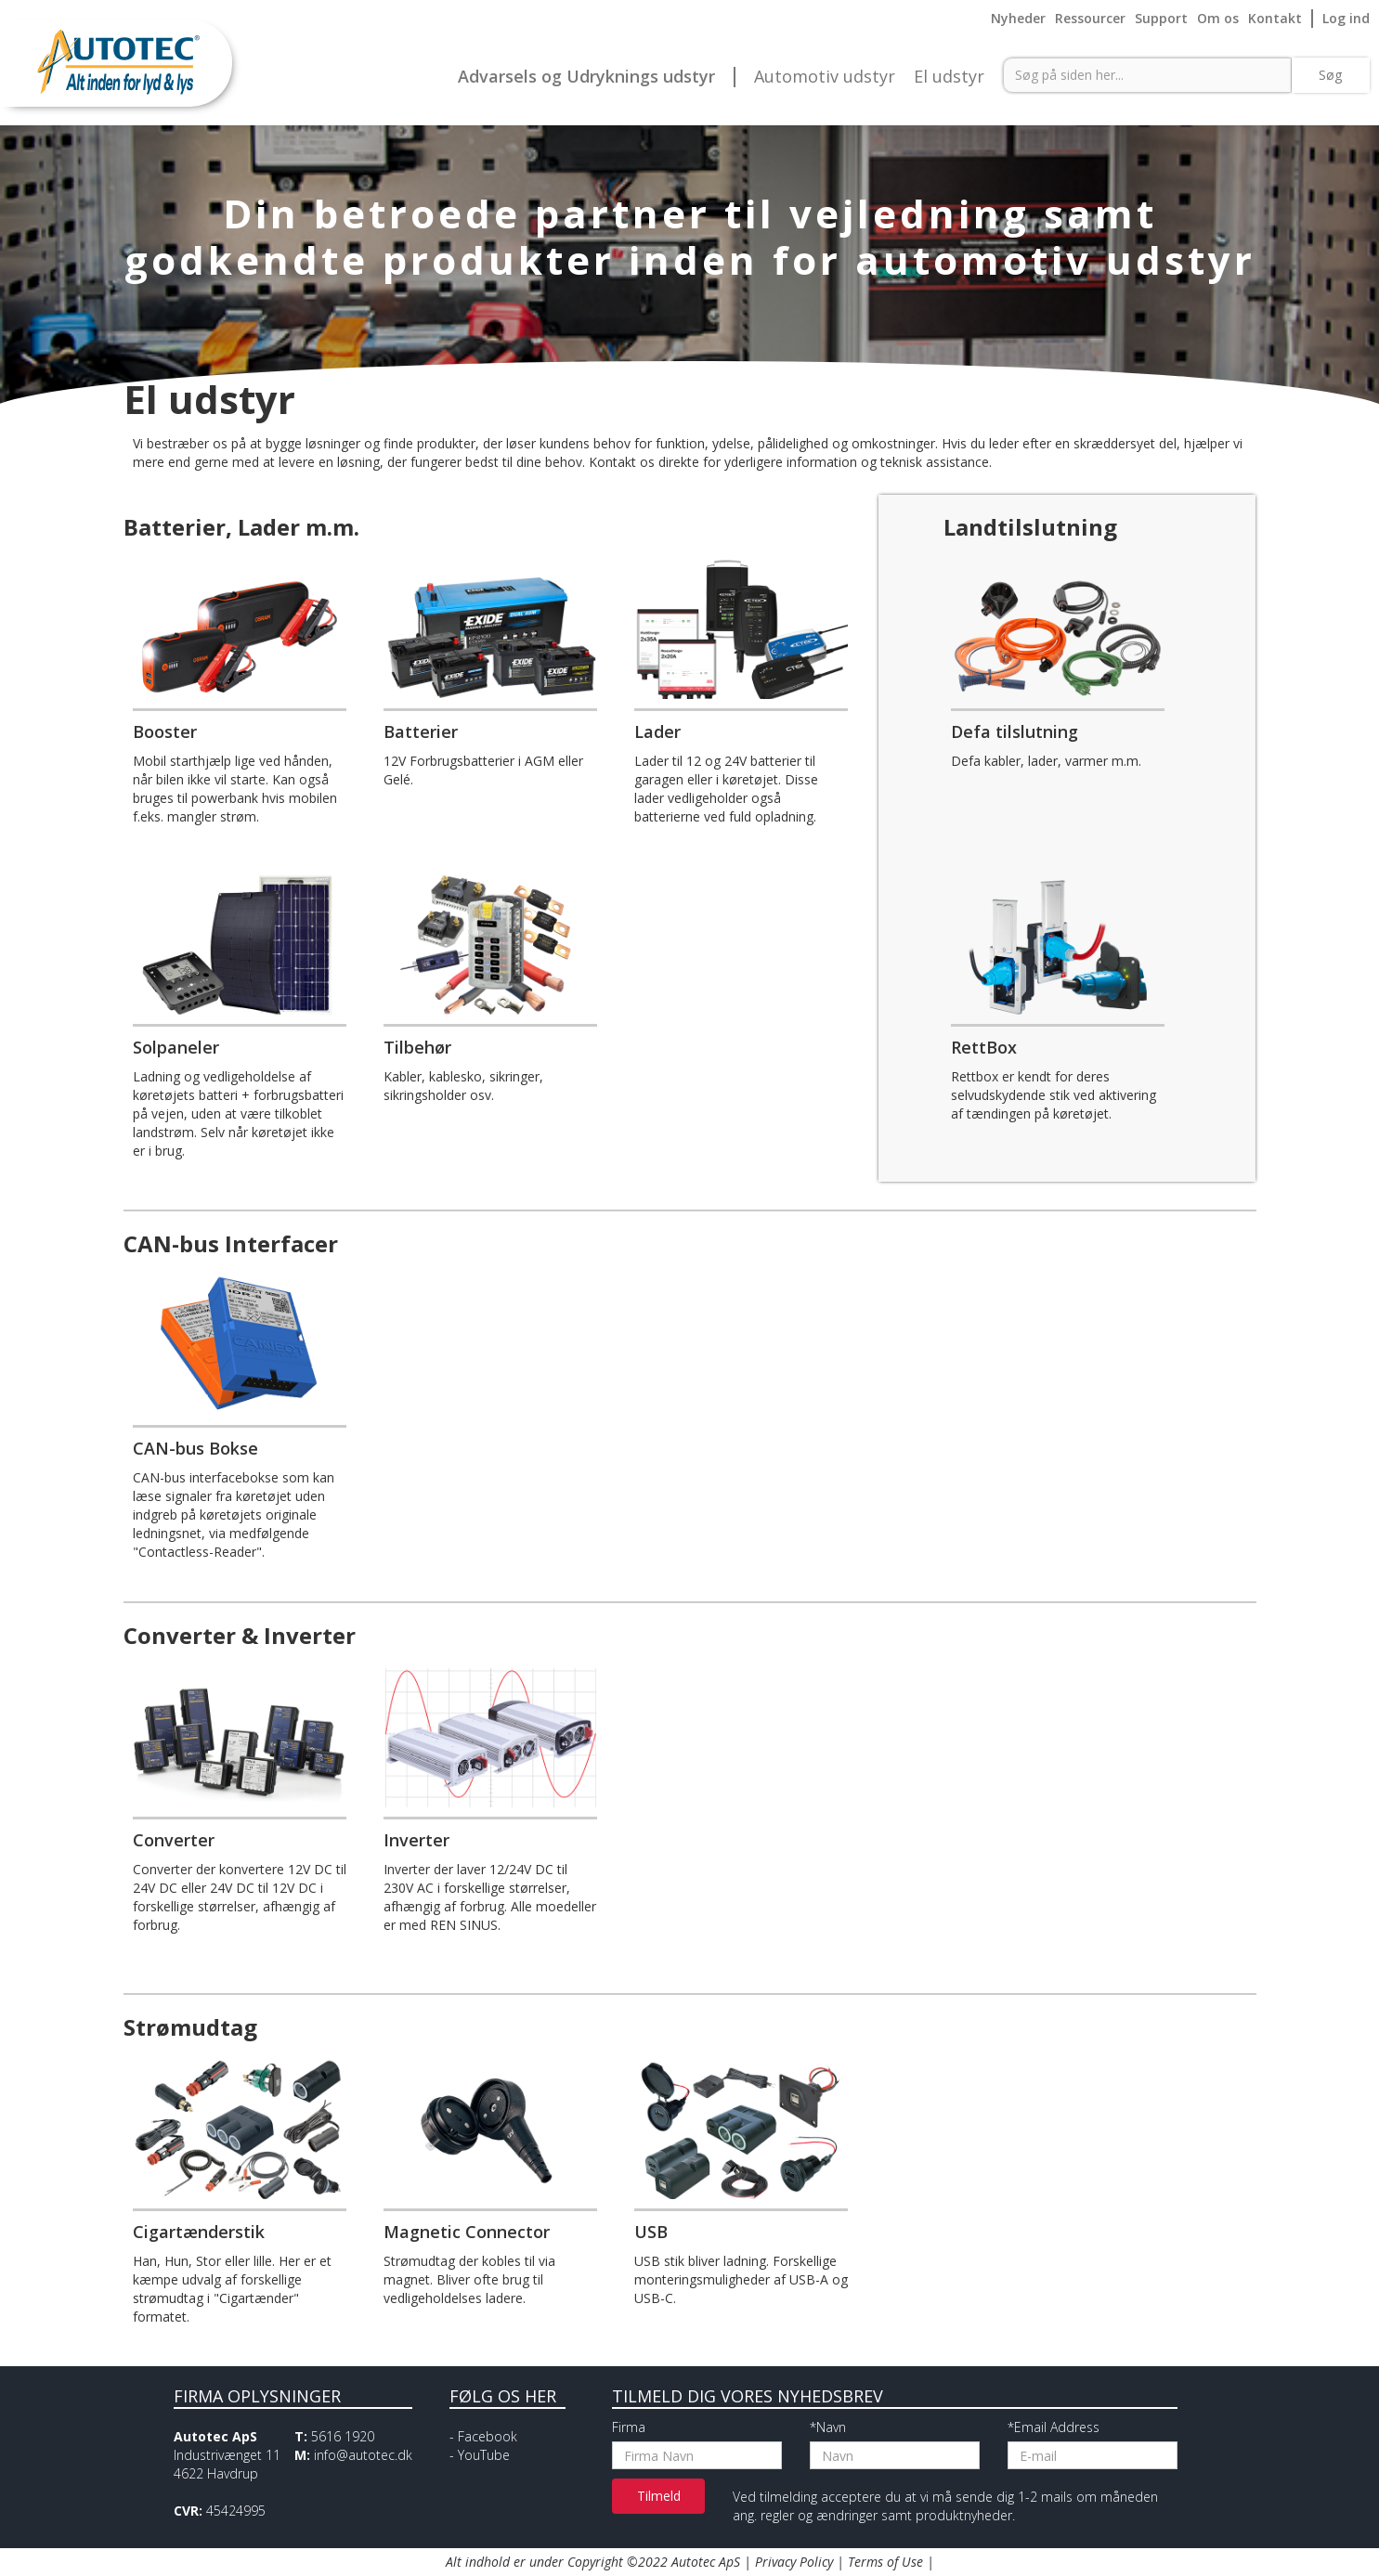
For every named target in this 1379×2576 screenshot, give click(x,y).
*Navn (828, 2427)
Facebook (487, 2436)
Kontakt (1275, 18)
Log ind (1346, 18)
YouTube (484, 2455)
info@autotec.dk (363, 2455)
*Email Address (1053, 2427)
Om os (1218, 18)
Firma (628, 2427)
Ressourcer (1090, 18)
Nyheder (1018, 18)
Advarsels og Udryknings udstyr (586, 77)
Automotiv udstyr (824, 77)
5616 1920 (342, 2436)
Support (1161, 18)
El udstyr (949, 77)
